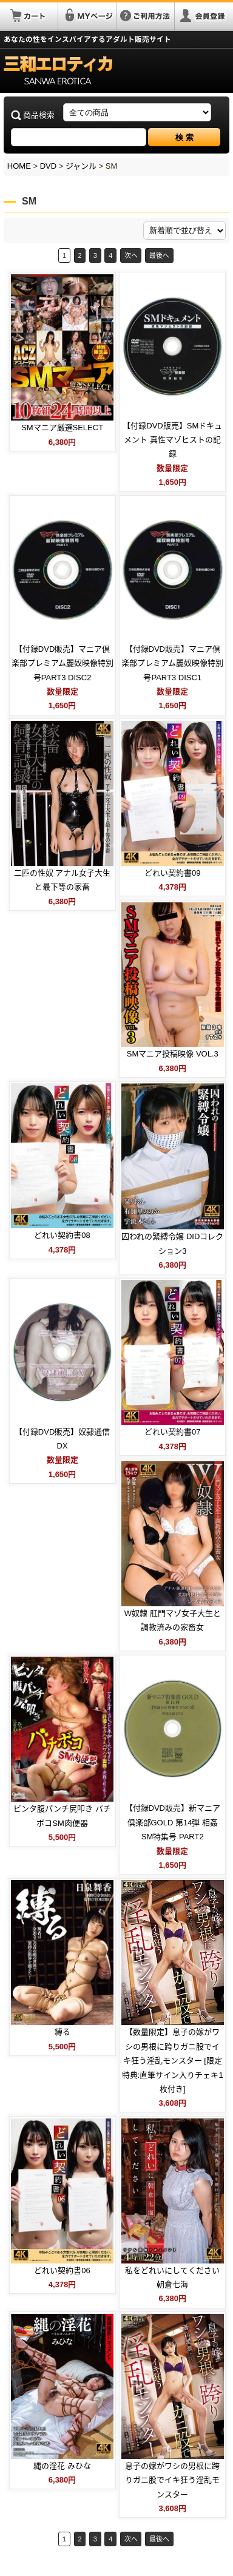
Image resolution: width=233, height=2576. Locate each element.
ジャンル (81, 166)
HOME (19, 166)
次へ (131, 255)
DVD (48, 166)
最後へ (159, 255)
